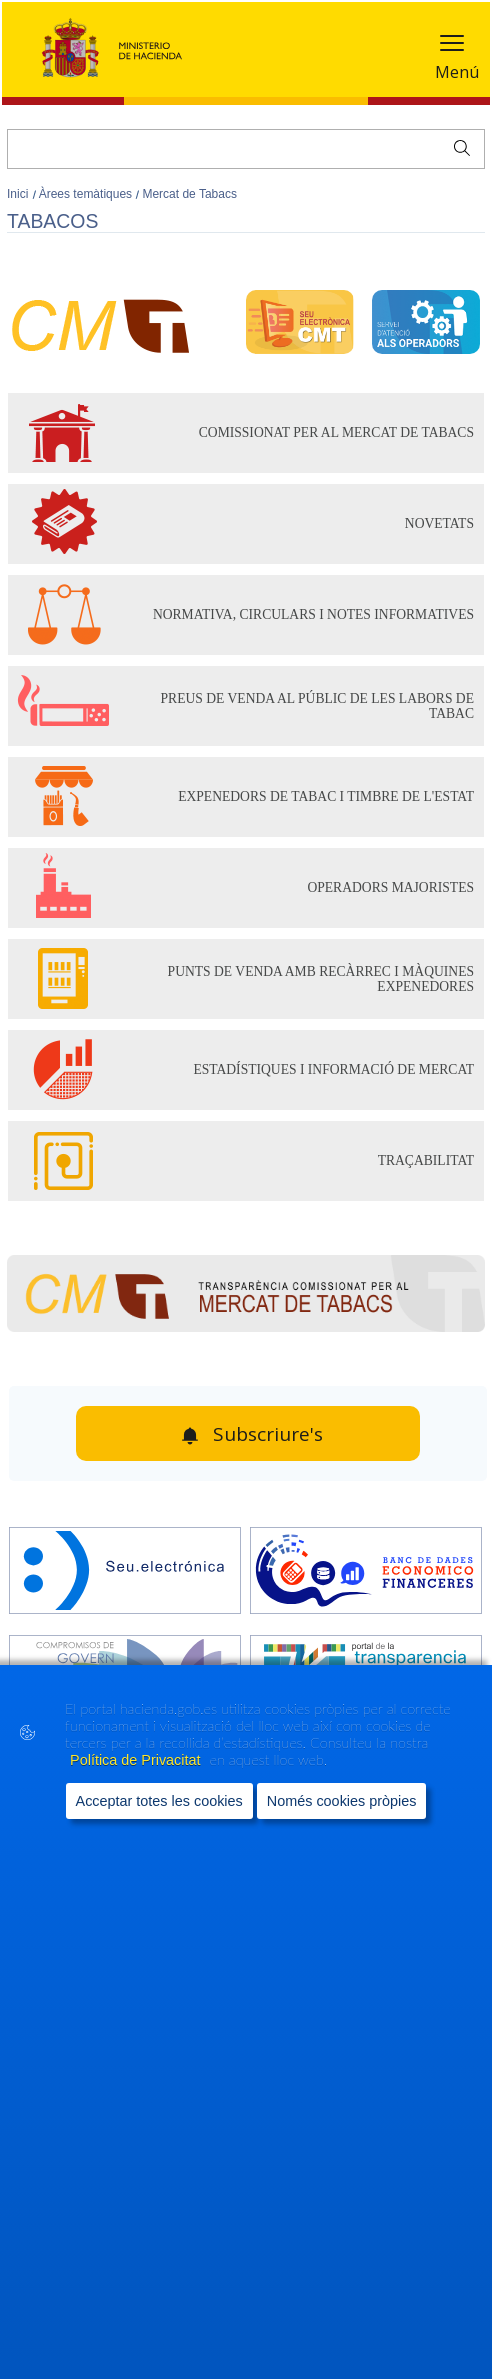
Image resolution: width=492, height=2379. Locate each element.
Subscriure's (268, 1434)
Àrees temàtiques (87, 194)
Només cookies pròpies (342, 1801)
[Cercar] (246, 149)
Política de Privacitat (137, 1760)
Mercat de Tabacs (189, 194)
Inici (19, 194)
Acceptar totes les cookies (159, 1801)
